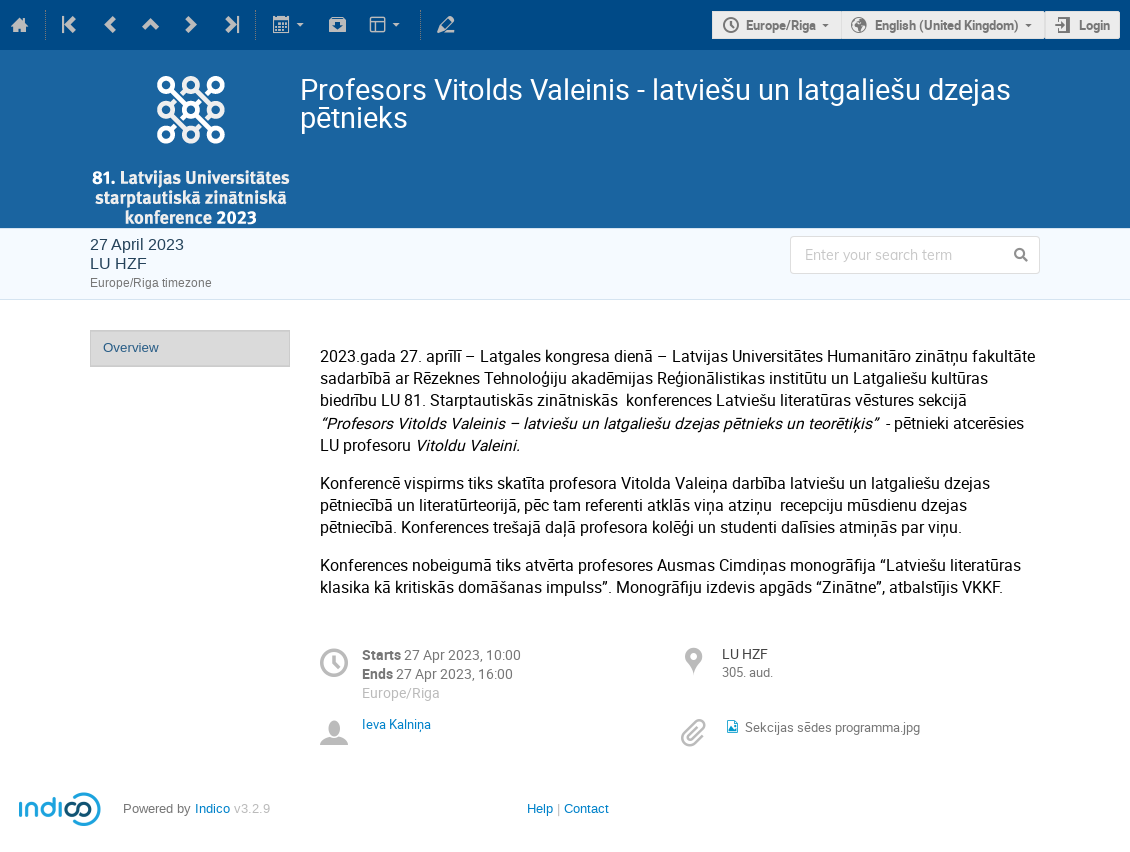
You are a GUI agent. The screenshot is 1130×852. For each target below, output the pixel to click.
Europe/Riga (781, 25)
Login (1094, 25)
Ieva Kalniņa (396, 724)
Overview (131, 347)
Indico (212, 808)
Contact (586, 808)
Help (540, 808)
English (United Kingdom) (947, 25)
